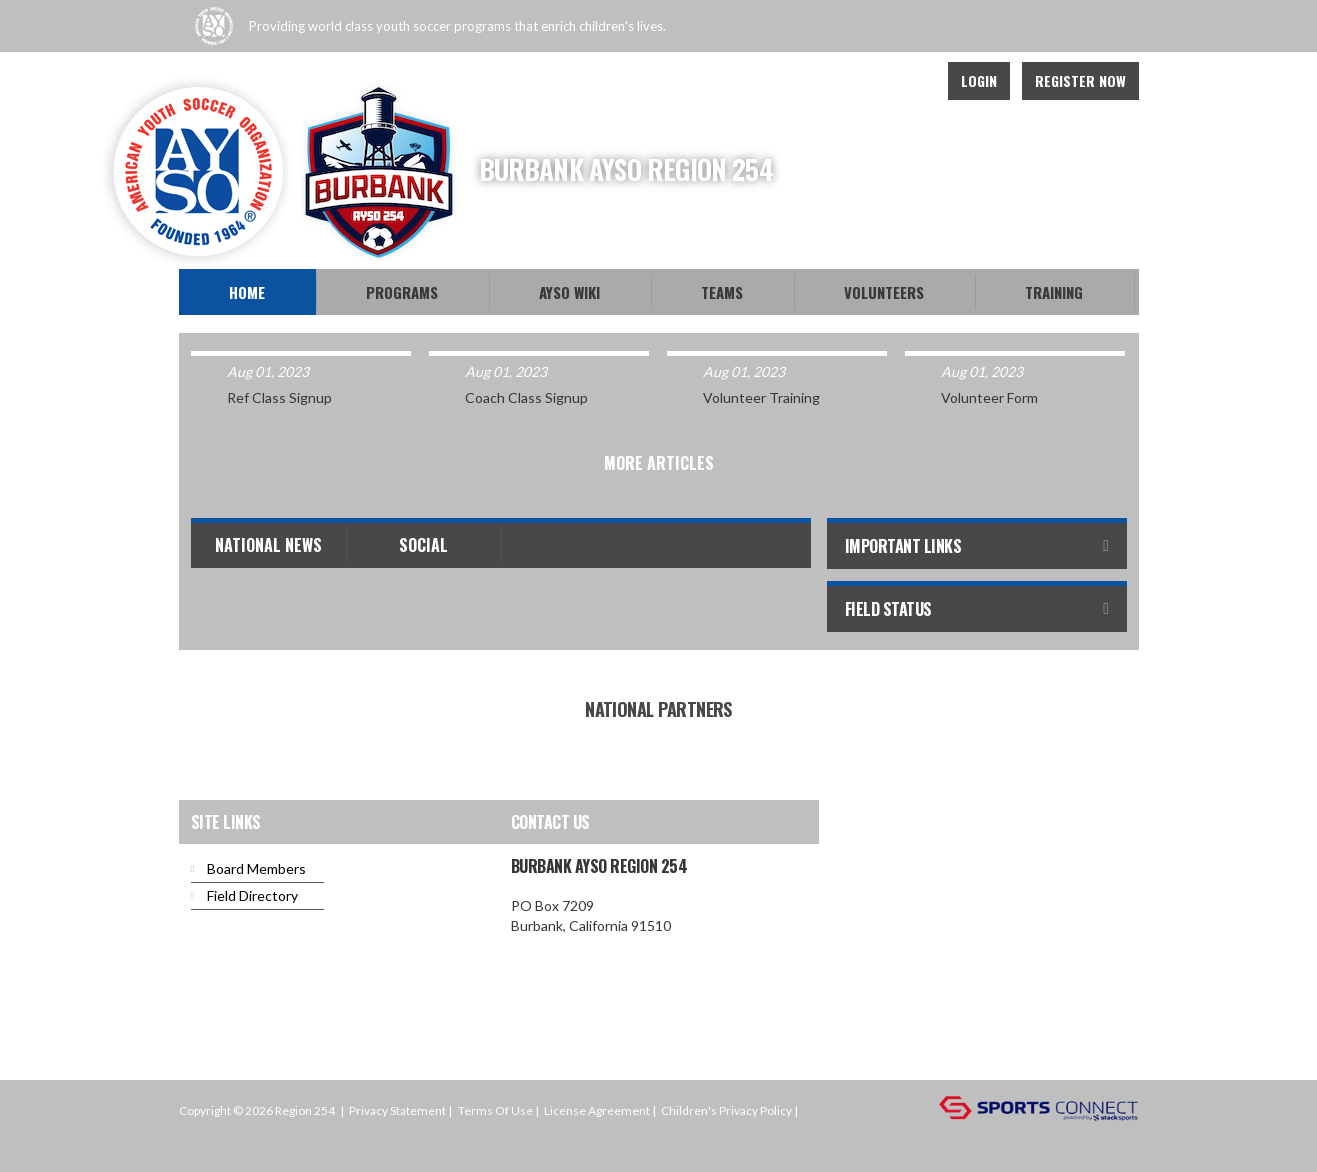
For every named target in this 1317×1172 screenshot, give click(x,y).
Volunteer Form (989, 397)
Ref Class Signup (279, 397)
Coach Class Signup (526, 397)
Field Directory (252, 895)
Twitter (865, 81)
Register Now (1080, 80)
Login (979, 80)
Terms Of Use (495, 1110)
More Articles (659, 463)
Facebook (821, 81)
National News (268, 545)
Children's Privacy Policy (726, 1110)
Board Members (256, 868)
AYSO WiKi (569, 292)
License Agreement (597, 1110)
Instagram (909, 81)
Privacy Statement (397, 1110)
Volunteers (884, 292)
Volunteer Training (761, 397)
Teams (722, 292)
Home (247, 292)
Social (423, 545)
